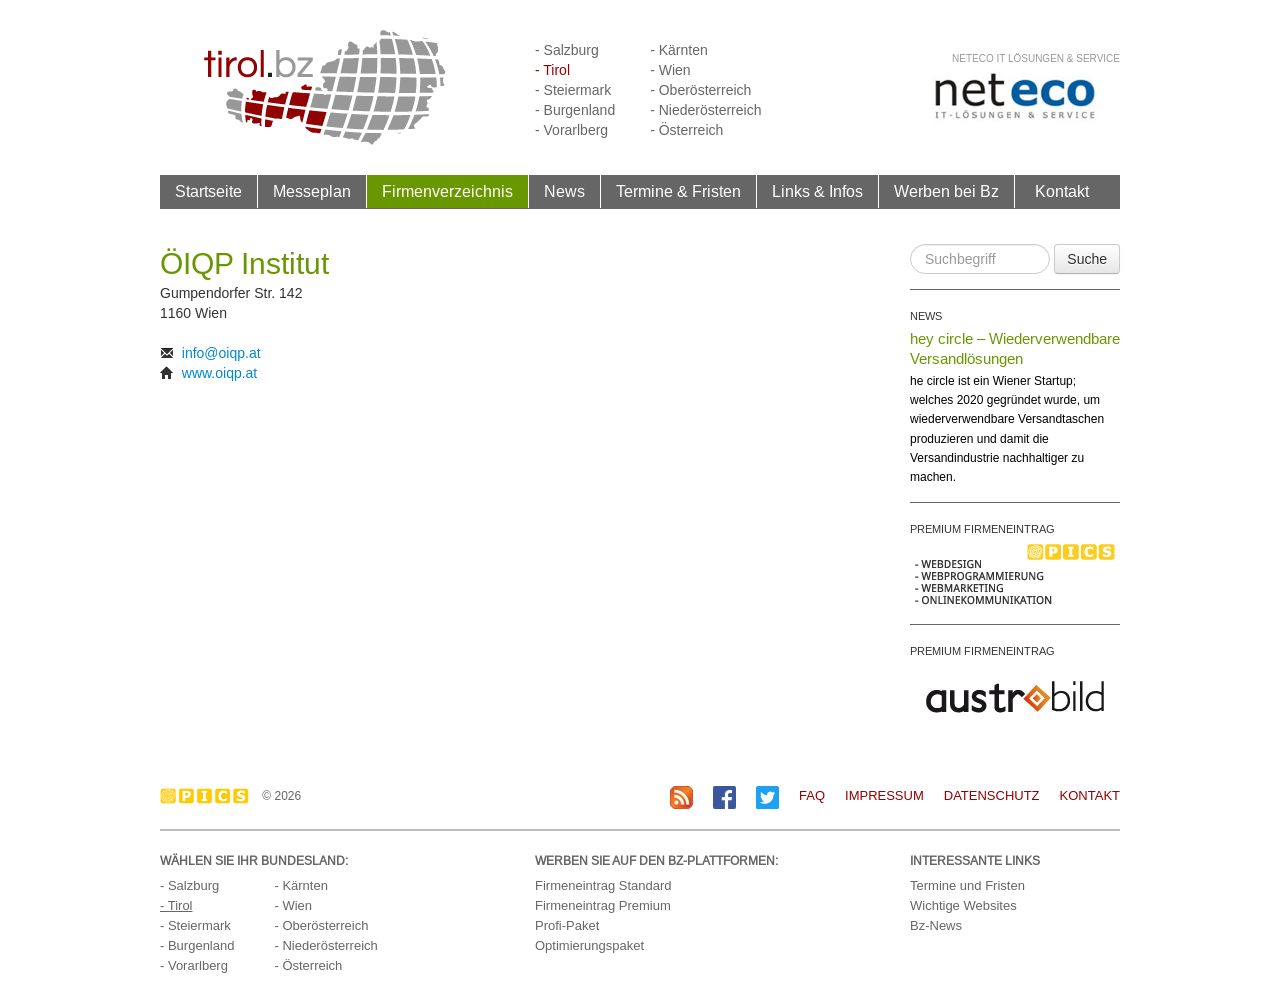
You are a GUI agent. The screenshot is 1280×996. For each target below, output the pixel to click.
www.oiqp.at (219, 373)
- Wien (670, 70)
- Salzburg (567, 50)
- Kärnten (679, 50)
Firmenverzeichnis (447, 191)
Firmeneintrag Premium (603, 905)
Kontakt (1062, 191)
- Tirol (552, 70)
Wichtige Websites (963, 905)
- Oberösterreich (700, 90)
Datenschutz (992, 795)
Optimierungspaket (589, 945)
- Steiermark (573, 90)
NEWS (926, 316)
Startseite (208, 191)
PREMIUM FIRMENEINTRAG (982, 529)
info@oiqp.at (221, 353)
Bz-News (936, 925)
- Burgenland (575, 110)
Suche (1087, 259)
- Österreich (686, 130)
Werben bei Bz (946, 191)
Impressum (884, 795)
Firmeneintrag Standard (603, 885)
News (564, 191)
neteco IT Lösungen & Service (1036, 58)
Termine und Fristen (967, 885)
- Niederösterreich (705, 110)
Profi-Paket (567, 925)
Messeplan (312, 191)
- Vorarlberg (571, 130)
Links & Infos (817, 191)
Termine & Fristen (678, 191)
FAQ (812, 795)
